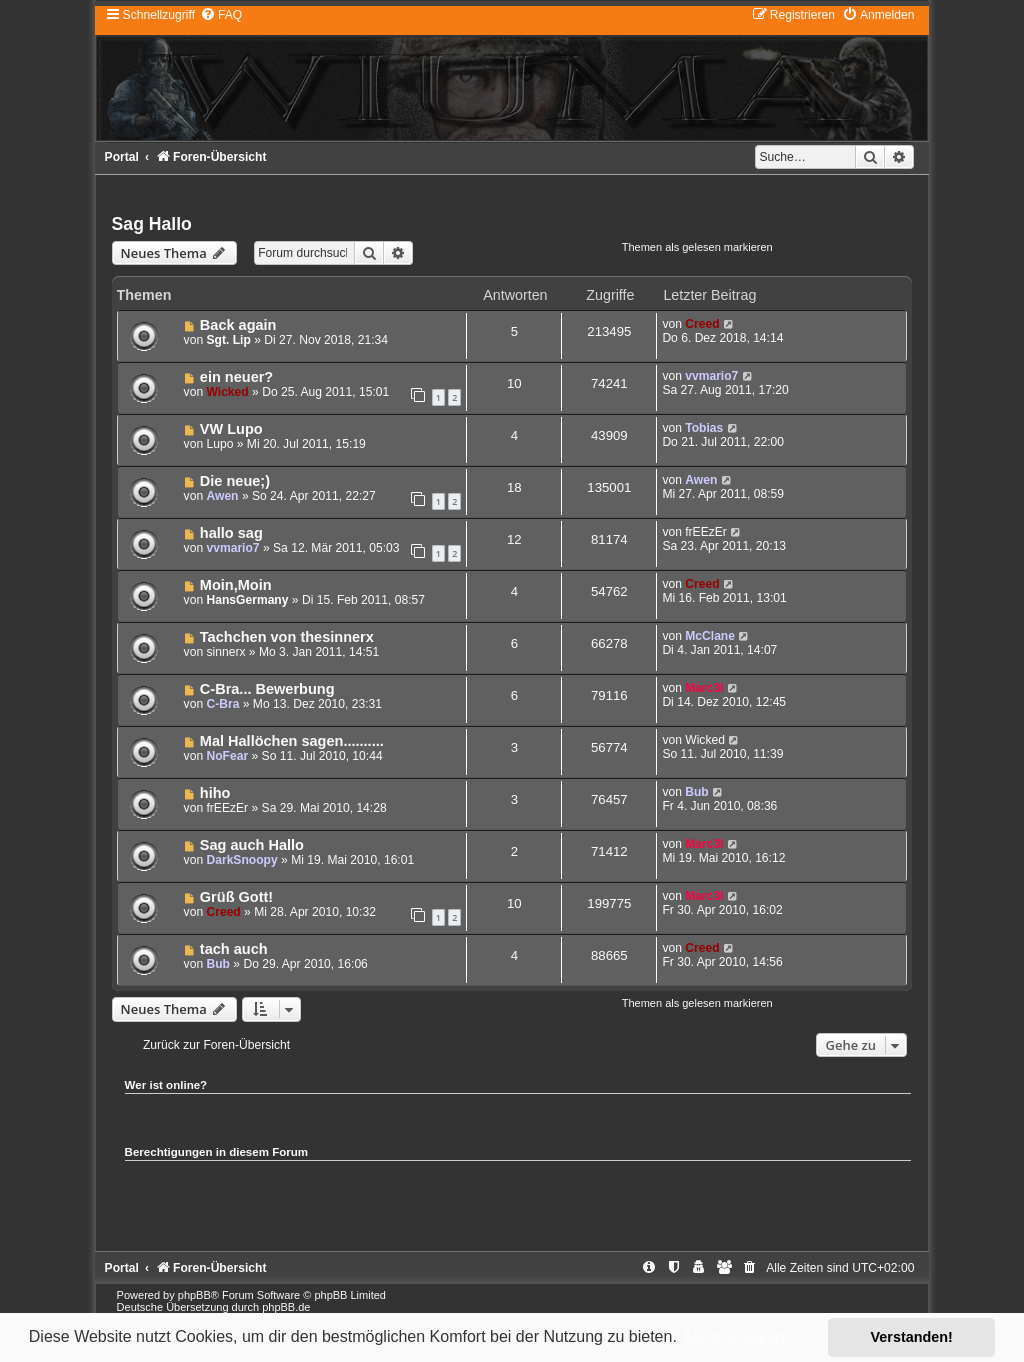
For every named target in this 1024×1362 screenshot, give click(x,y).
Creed (702, 324)
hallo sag (231, 533)
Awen (222, 496)
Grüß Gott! (236, 897)
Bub (697, 792)
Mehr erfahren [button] (734, 1336)
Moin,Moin (236, 585)
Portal (122, 157)
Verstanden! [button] (912, 1337)
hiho (215, 793)
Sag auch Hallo (252, 845)
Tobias (704, 428)
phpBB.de (286, 1307)
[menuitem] (221, 15)
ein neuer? (236, 377)
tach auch (234, 949)
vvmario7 (711, 376)
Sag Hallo (152, 224)
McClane (710, 636)
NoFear (227, 756)
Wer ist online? (166, 1085)
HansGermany (247, 600)
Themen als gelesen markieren (697, 247)
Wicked (227, 392)
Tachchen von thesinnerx (287, 637)
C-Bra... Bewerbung (267, 689)
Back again (238, 325)
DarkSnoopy (241, 860)
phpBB (194, 1295)
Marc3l (704, 688)
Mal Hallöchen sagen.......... (292, 741)
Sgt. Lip (228, 340)
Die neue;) (235, 481)
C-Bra (222, 704)
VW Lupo (231, 429)
